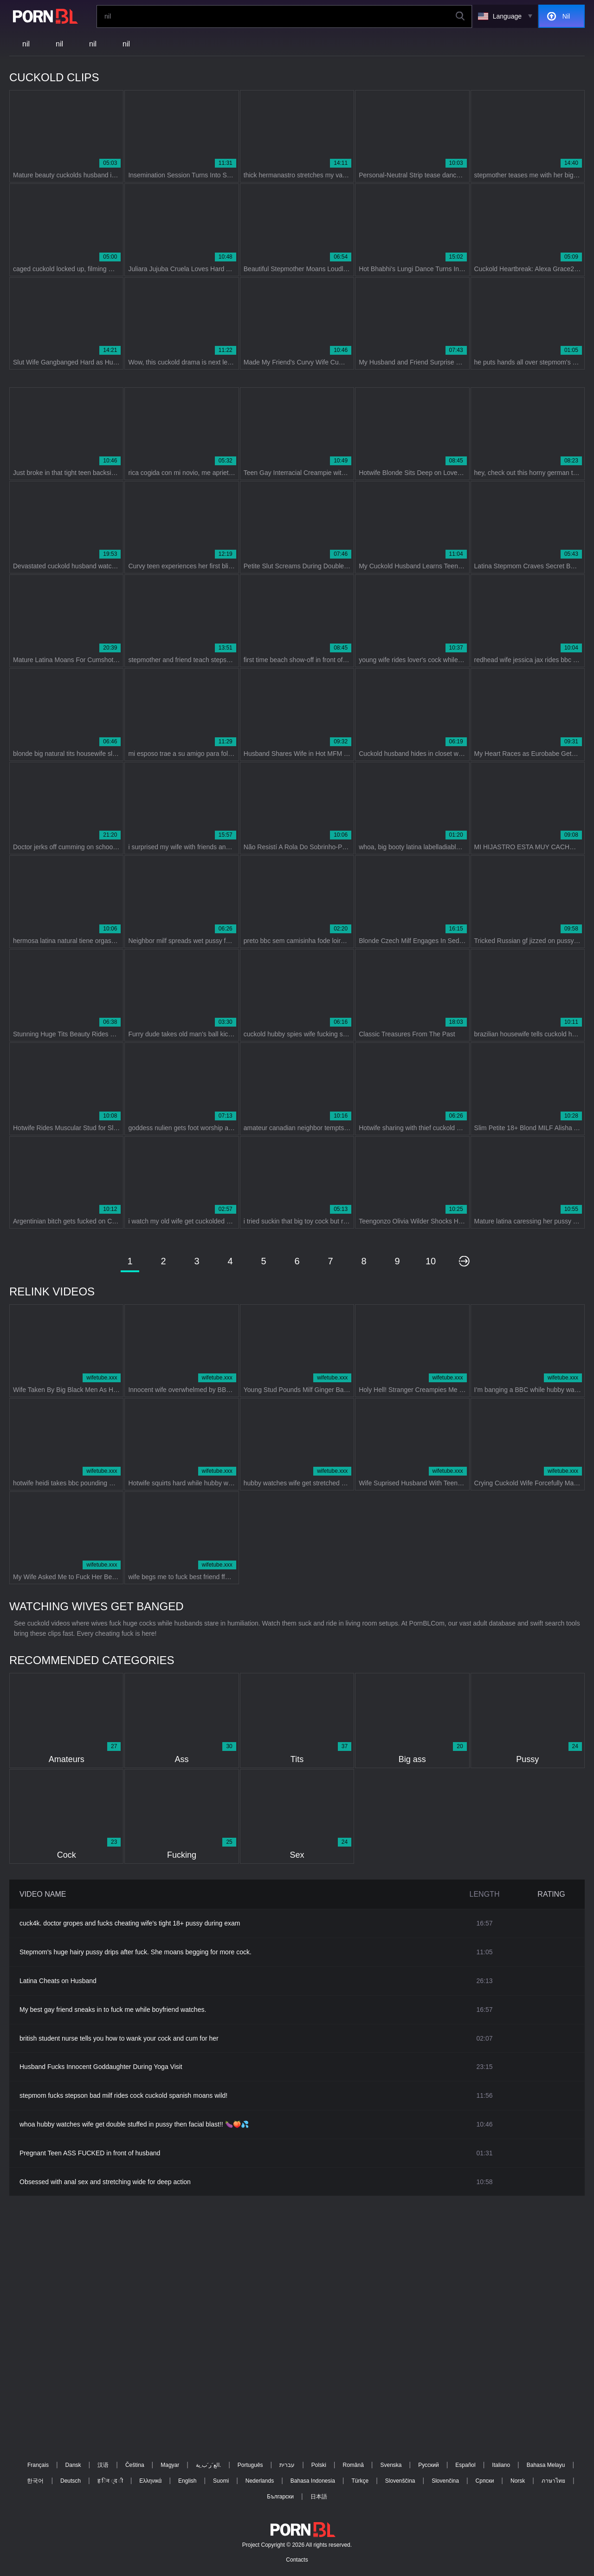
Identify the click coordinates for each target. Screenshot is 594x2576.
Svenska (391, 2465)
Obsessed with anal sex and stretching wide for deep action (105, 2182)
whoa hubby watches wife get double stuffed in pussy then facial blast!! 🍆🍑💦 (134, 2124)
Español (465, 2465)
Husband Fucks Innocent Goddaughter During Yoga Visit (100, 2066)
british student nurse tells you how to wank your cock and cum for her (119, 2038)
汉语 (103, 2465)
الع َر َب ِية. (208, 2465)
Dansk (73, 2465)
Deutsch (70, 2481)
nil (26, 44)
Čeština (134, 2465)
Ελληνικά (150, 2481)
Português (250, 2465)
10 (431, 1261)
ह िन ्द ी (110, 2481)
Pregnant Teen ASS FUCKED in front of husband (89, 2153)
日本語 (318, 2496)
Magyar (170, 2465)
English (187, 2481)
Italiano (501, 2465)
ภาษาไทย (553, 2481)
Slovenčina (445, 2481)
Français (38, 2465)
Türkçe (360, 2481)
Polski (318, 2465)
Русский (428, 2465)
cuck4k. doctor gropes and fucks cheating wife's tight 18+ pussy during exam (129, 1923)
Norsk (517, 2481)
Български (280, 2496)
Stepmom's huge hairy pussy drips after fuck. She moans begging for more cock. (135, 1952)
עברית (287, 2465)
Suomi (221, 2481)
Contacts (297, 2559)
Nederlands (259, 2481)
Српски (485, 2481)
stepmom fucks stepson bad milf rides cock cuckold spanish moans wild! (123, 2095)
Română (353, 2465)
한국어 (35, 2481)
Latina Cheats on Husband (58, 1980)
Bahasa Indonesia (313, 2481)
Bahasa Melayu (546, 2465)
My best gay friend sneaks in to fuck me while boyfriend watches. (112, 2009)
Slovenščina (400, 2481)
